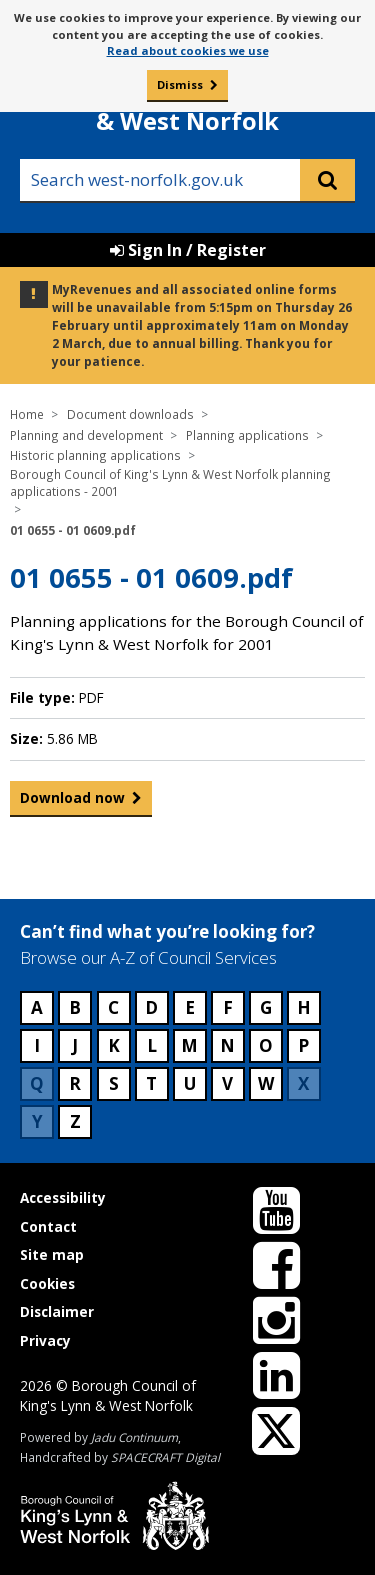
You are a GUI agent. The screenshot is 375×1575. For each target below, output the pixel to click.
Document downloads (130, 414)
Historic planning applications (95, 455)
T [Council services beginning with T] (151, 1083)
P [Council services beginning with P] (303, 1045)
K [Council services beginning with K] (114, 1045)
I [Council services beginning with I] (37, 1045)
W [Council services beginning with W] (266, 1083)
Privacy (45, 1340)
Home (27, 414)
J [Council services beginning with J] (75, 1045)
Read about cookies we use (188, 50)
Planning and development (86, 435)
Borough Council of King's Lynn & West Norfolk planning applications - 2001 (170, 483)
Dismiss (180, 84)
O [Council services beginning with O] (266, 1045)
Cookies (47, 1283)
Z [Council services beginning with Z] (75, 1121)
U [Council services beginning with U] (190, 1083)
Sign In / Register (188, 250)
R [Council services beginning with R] (75, 1083)
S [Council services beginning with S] (114, 1083)
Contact (48, 1226)
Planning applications (247, 435)
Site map (52, 1254)
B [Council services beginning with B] (75, 1007)
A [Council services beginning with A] (37, 1007)
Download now (72, 802)
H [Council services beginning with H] (304, 1007)
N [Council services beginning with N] (227, 1045)
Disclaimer (57, 1311)
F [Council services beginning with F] (228, 1007)
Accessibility (63, 1197)
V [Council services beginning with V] (227, 1083)
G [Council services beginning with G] (266, 1007)
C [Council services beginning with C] (113, 1007)
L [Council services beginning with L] (152, 1045)
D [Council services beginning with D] (151, 1007)
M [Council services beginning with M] (189, 1045)
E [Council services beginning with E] (190, 1007)
